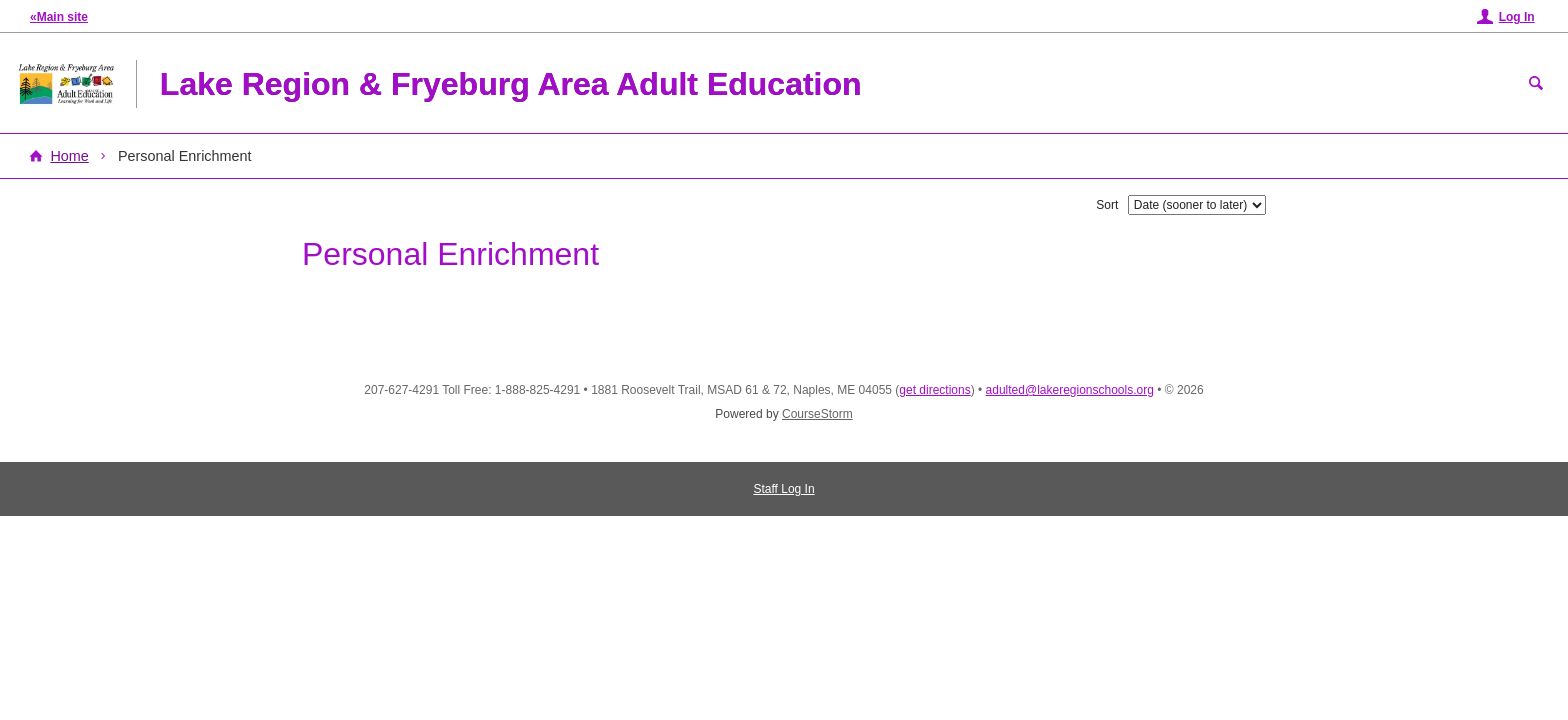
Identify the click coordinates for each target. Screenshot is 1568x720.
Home (69, 156)
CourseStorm (817, 414)
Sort (1107, 205)
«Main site (59, 17)
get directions (934, 390)
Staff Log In (783, 489)
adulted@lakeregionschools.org (1070, 390)
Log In (1517, 17)
